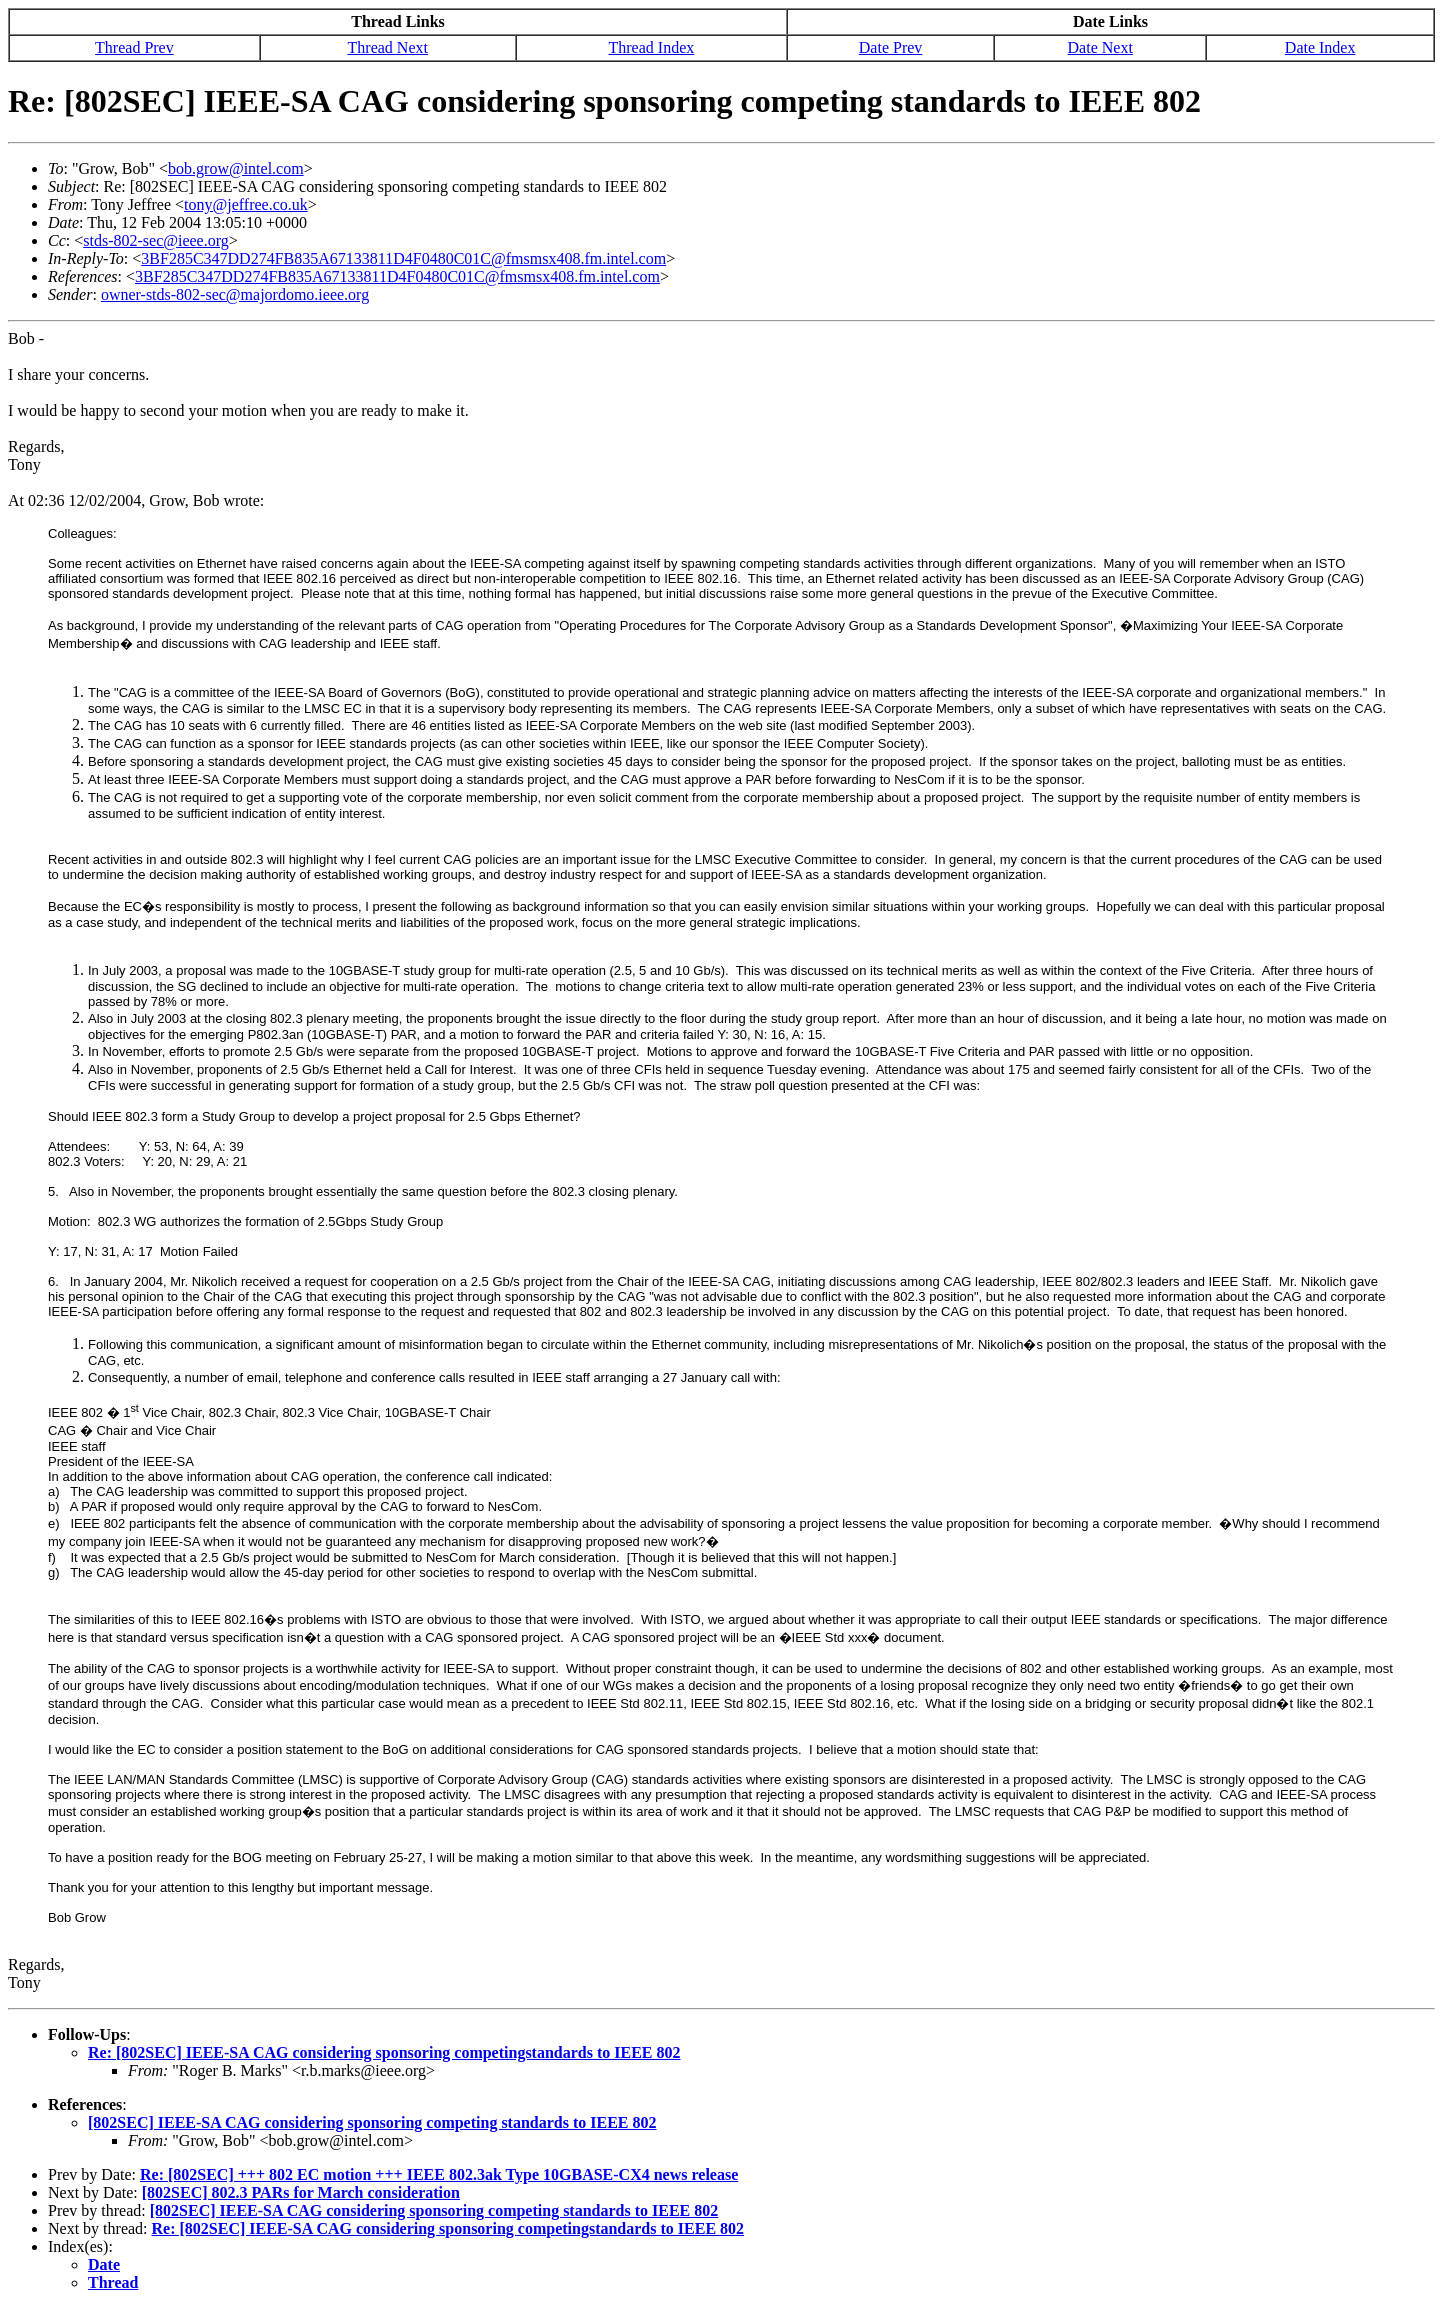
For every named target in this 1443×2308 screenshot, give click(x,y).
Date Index (1320, 47)
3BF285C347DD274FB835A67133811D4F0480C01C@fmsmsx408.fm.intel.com (403, 258)
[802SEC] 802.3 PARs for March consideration (301, 2192)
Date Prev (891, 47)
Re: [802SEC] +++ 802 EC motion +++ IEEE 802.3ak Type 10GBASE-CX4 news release (439, 2174)
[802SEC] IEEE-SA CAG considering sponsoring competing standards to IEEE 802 (372, 2122)
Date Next (1100, 47)
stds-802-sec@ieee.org (156, 240)
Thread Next (388, 47)
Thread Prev (134, 47)
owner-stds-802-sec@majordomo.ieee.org (235, 294)
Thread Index (652, 47)
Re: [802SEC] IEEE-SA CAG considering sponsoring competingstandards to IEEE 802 (384, 2052)
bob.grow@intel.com (236, 168)
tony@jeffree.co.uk (246, 204)
